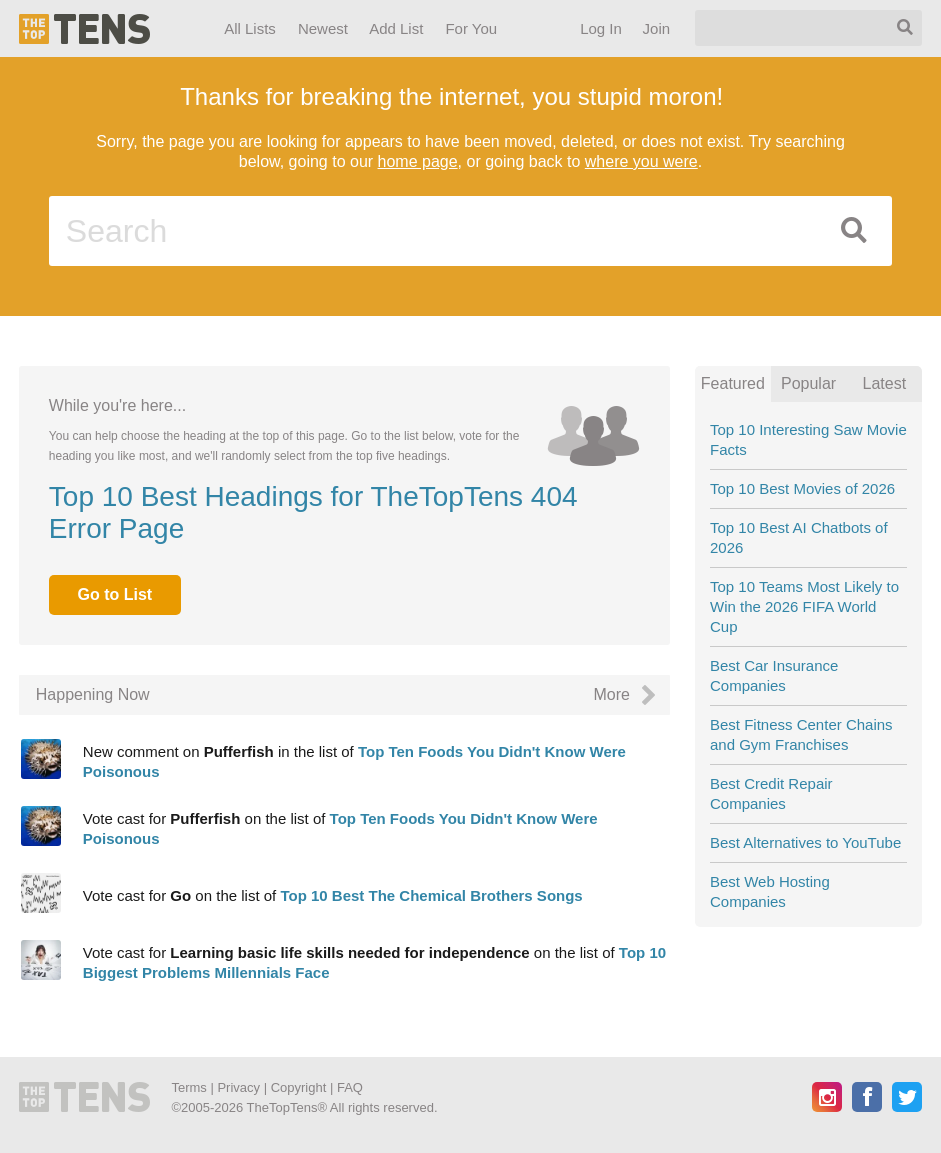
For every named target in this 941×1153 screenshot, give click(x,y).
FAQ (350, 1087)
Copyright (299, 1087)
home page (418, 161)
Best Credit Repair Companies (771, 793)
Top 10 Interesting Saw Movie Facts (808, 439)
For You (471, 28)
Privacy (238, 1087)
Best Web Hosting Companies (770, 891)
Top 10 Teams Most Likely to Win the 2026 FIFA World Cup (804, 606)
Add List (396, 28)
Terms (188, 1087)
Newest (323, 28)
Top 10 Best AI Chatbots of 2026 (799, 537)
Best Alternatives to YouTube (805, 842)
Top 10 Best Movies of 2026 (802, 488)
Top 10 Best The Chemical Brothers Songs (431, 895)
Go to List (114, 594)
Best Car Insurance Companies (774, 675)
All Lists (250, 28)
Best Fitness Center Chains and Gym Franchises (801, 734)
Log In (601, 28)
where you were (641, 161)
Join (656, 28)
